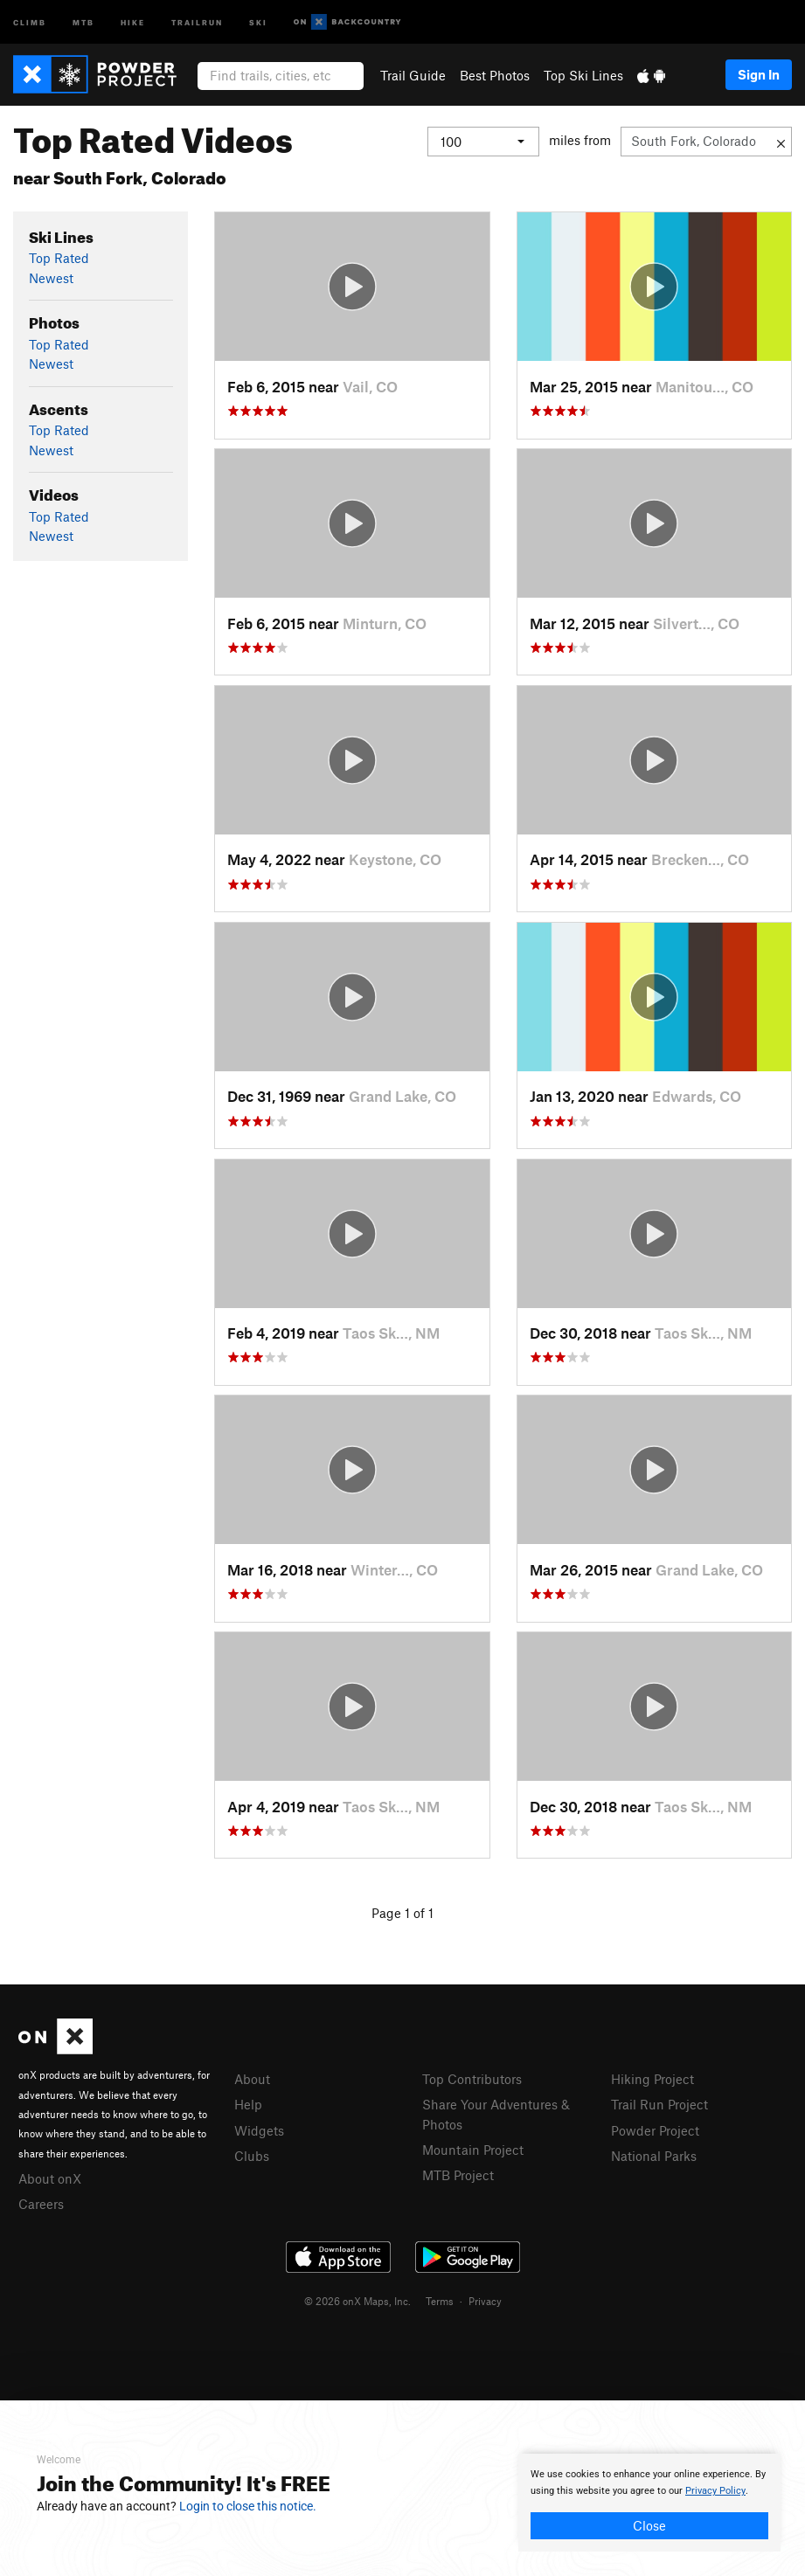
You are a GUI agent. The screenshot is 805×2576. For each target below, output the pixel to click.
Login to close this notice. (247, 2506)
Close (649, 2525)
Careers (41, 2204)
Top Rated (59, 258)
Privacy (485, 2301)
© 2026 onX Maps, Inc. (357, 2301)
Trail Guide (413, 75)
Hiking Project (652, 2079)
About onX (49, 2178)
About (252, 2079)
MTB (83, 21)
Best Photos (495, 75)
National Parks (654, 2156)
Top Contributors (472, 2079)
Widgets (259, 2130)
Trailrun (197, 21)
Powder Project (655, 2130)
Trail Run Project (659, 2104)
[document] (649, 2502)
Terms (440, 2301)
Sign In (759, 74)
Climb (29, 21)
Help (248, 2104)
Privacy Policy (715, 2490)
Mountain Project (473, 2149)
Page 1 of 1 (402, 1913)
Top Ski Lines (583, 75)
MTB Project (458, 2175)
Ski (258, 21)
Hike (133, 21)
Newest (51, 278)
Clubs (251, 2156)
